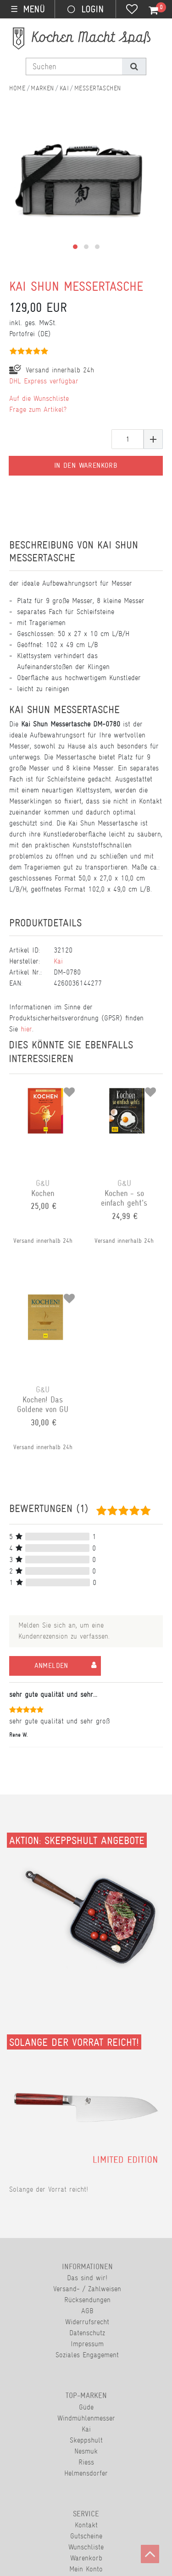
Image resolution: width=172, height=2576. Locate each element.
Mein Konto (86, 2569)
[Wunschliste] (132, 10)
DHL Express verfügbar (43, 381)
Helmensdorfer (86, 2473)
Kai (64, 88)
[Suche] (133, 66)
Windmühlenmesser (86, 2418)
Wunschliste (86, 2547)
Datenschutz (87, 2332)
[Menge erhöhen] (153, 439)
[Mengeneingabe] (127, 439)
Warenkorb (86, 2558)
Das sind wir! (87, 2277)
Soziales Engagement (87, 2354)
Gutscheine (86, 2536)
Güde (86, 2407)
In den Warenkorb (85, 465)
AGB (87, 2310)
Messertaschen (97, 88)
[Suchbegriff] (74, 66)
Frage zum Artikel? (38, 409)
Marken (42, 88)
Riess (86, 2462)
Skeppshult (86, 2440)
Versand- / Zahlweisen (87, 2288)
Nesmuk (86, 2451)
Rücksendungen (87, 2299)
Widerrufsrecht (87, 2321)
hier (26, 1029)
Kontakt (86, 2525)
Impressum (87, 2343)
